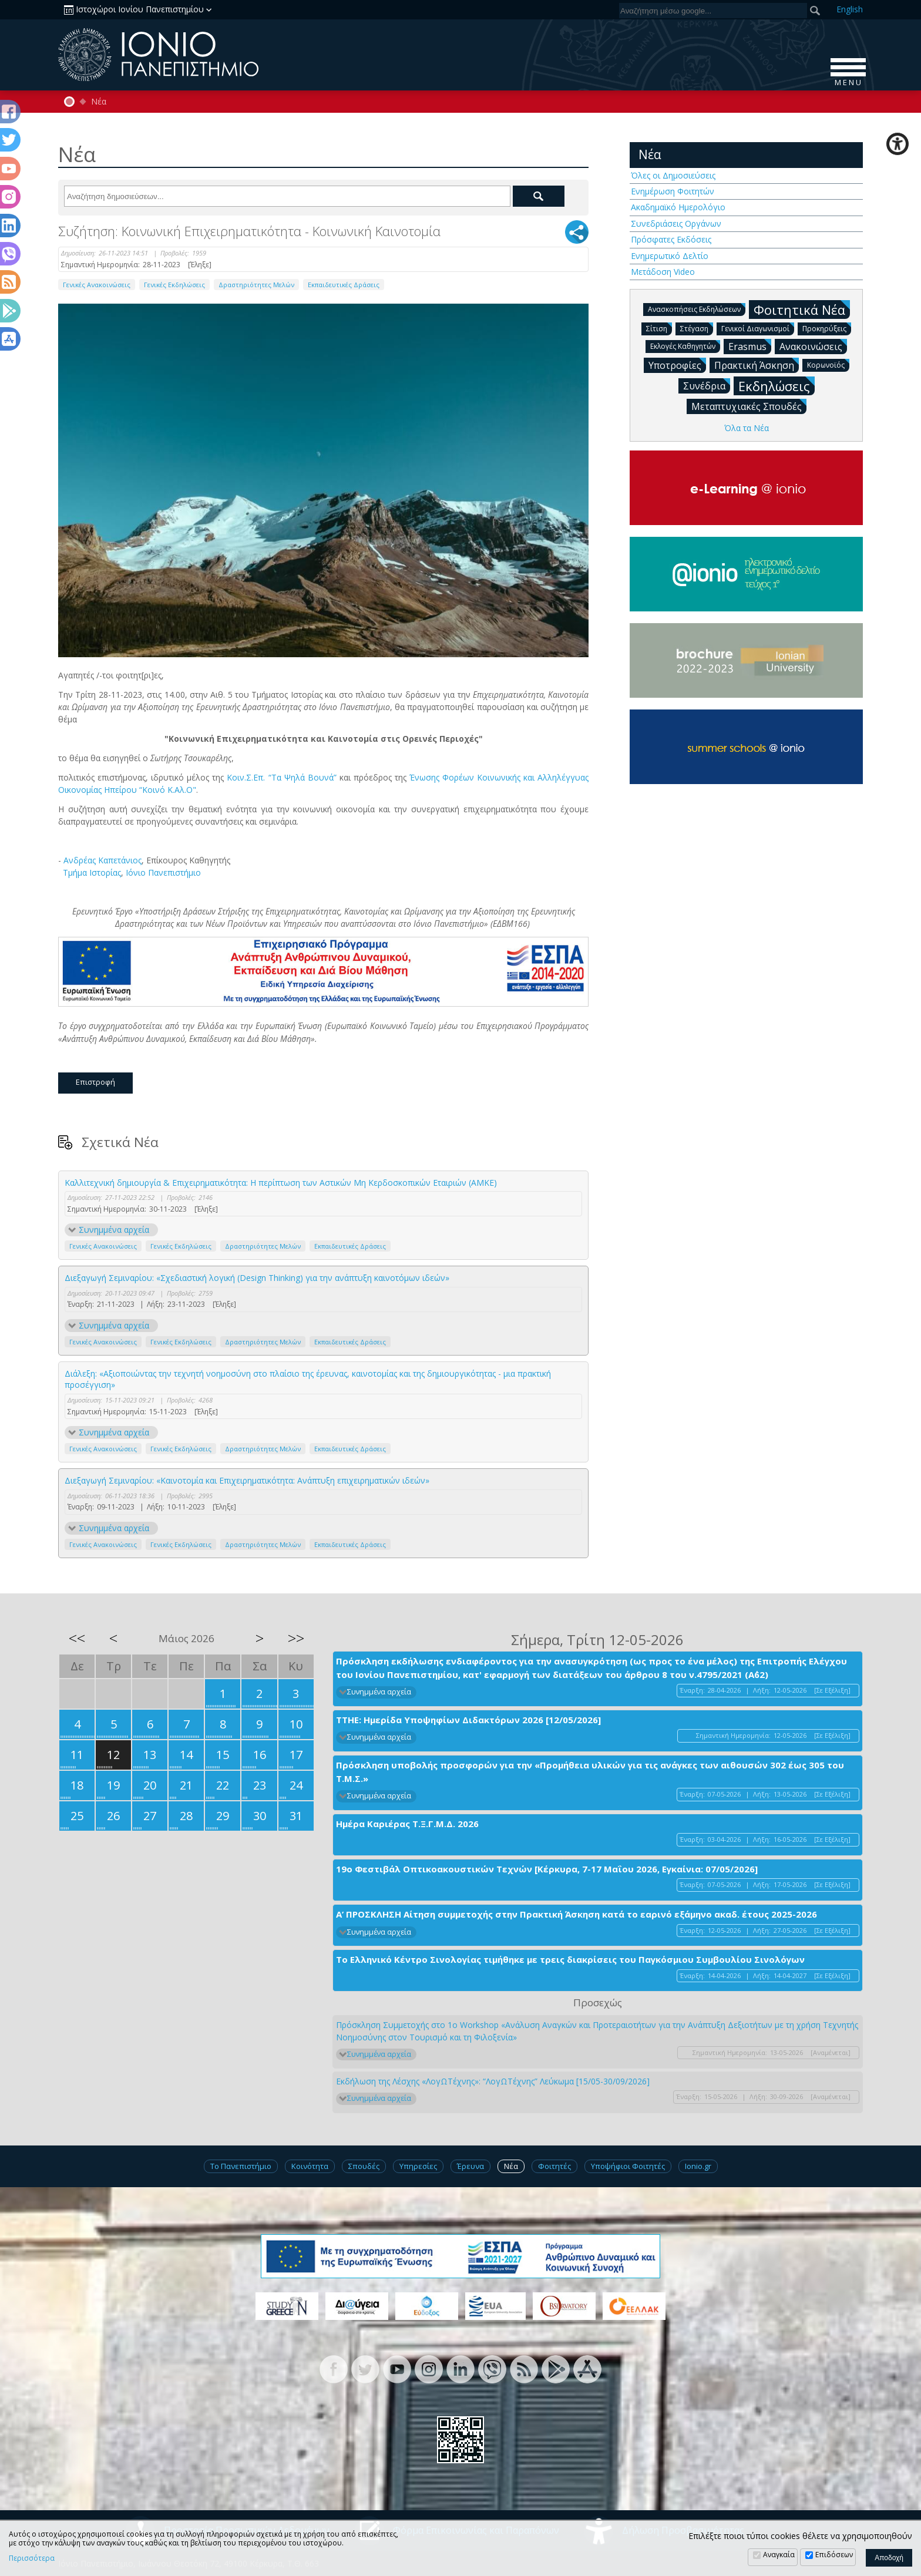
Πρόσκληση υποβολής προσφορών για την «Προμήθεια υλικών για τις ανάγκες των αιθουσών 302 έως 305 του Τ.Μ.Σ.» (590, 1771)
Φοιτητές (554, 2166)
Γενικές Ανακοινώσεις (96, 284)
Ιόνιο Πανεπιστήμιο (163, 872)
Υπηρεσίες (418, 2166)
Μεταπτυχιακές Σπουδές (748, 406)
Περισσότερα (32, 2558)
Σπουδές (363, 2166)
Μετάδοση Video (663, 271)
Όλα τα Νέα (746, 427)
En (849, 9)
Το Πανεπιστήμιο (240, 2166)
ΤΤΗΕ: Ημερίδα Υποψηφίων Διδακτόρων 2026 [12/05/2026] (468, 1720)
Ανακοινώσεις (813, 346)
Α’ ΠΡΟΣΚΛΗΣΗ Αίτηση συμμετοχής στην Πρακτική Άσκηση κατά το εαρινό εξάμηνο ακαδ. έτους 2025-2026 (576, 1914)
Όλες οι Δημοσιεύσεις (673, 175)
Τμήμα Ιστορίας (90, 872)
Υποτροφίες (677, 365)
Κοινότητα (309, 2166)
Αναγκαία (779, 2555)
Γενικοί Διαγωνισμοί (757, 328)
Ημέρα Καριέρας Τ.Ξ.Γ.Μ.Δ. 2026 (407, 1824)
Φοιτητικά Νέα (802, 309)
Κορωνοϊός (828, 364)
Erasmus (749, 346)
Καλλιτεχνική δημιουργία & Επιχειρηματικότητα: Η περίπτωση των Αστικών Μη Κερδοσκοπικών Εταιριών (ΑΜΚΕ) (281, 1182)
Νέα (98, 101)
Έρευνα (470, 2166)
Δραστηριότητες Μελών (256, 284)
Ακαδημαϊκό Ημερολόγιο (678, 207)
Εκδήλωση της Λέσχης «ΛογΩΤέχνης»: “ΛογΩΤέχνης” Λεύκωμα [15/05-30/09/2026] (493, 2081)
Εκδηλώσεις (776, 385)
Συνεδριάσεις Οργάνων (676, 223)
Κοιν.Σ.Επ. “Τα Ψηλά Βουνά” (281, 777)
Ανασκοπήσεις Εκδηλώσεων (696, 308)
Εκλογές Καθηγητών (685, 345)
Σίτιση (659, 328)
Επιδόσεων (834, 2555)
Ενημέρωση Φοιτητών (672, 191)
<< (77, 1638)
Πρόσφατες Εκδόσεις (671, 239)
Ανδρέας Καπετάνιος (102, 860)
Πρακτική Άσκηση (756, 365)
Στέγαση (696, 328)
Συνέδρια (706, 385)
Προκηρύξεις (826, 328)
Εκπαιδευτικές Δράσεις (343, 284)
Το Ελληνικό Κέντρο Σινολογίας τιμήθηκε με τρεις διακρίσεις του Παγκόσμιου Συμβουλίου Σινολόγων (570, 1959)
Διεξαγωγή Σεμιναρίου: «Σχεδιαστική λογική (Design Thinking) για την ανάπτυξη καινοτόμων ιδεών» (257, 1277)
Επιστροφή (95, 1082)
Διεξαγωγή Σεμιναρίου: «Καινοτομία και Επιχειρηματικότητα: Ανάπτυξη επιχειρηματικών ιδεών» (247, 1480)
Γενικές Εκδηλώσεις (174, 284)
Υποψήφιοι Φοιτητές (628, 2166)
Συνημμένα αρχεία (114, 1229)
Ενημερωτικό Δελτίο (669, 255)
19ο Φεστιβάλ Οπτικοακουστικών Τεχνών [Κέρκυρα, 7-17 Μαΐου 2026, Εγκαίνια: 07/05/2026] (547, 1869)
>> (296, 1638)
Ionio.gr (698, 2166)
